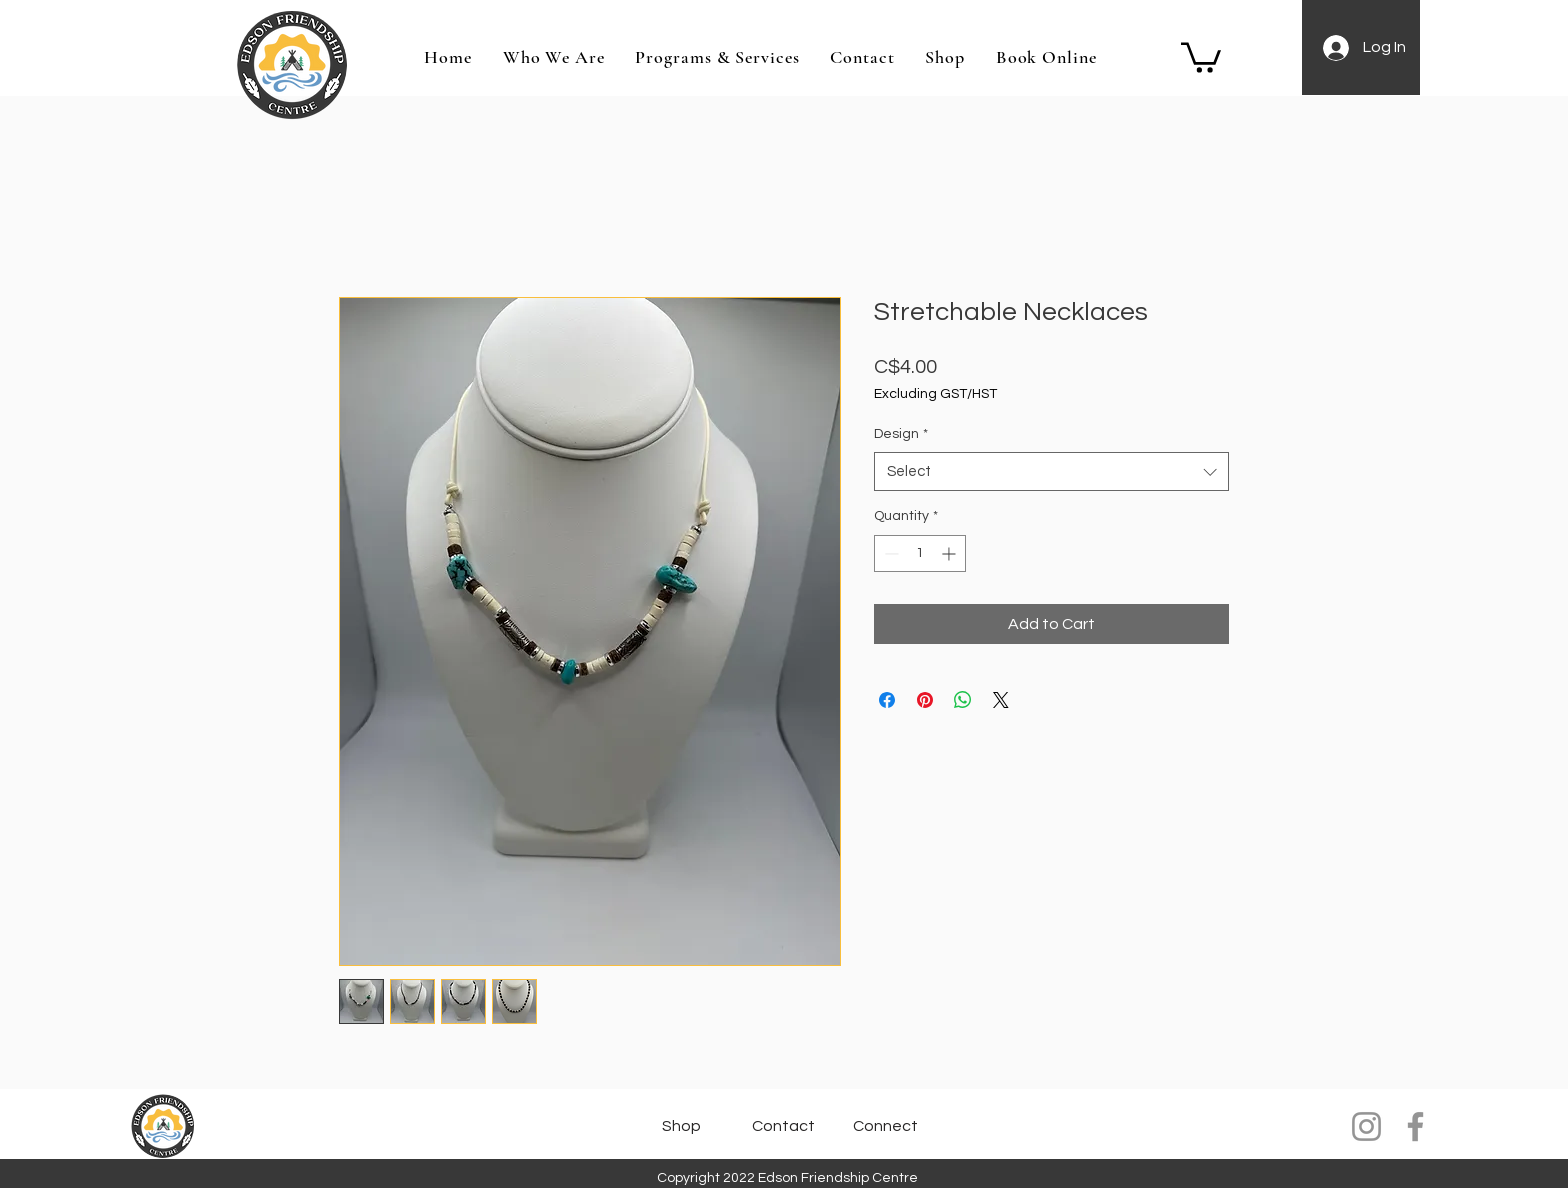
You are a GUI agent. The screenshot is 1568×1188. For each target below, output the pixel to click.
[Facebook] (1415, 1126)
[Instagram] (1366, 1126)
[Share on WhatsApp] (963, 700)
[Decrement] (889, 553)
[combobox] (1051, 471)
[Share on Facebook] (887, 700)
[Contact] (784, 1126)
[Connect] (886, 1126)
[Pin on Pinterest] (925, 700)
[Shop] (682, 1126)
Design (901, 434)
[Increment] (950, 553)
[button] (1201, 56)
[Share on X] (1001, 700)
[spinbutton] (920, 553)
